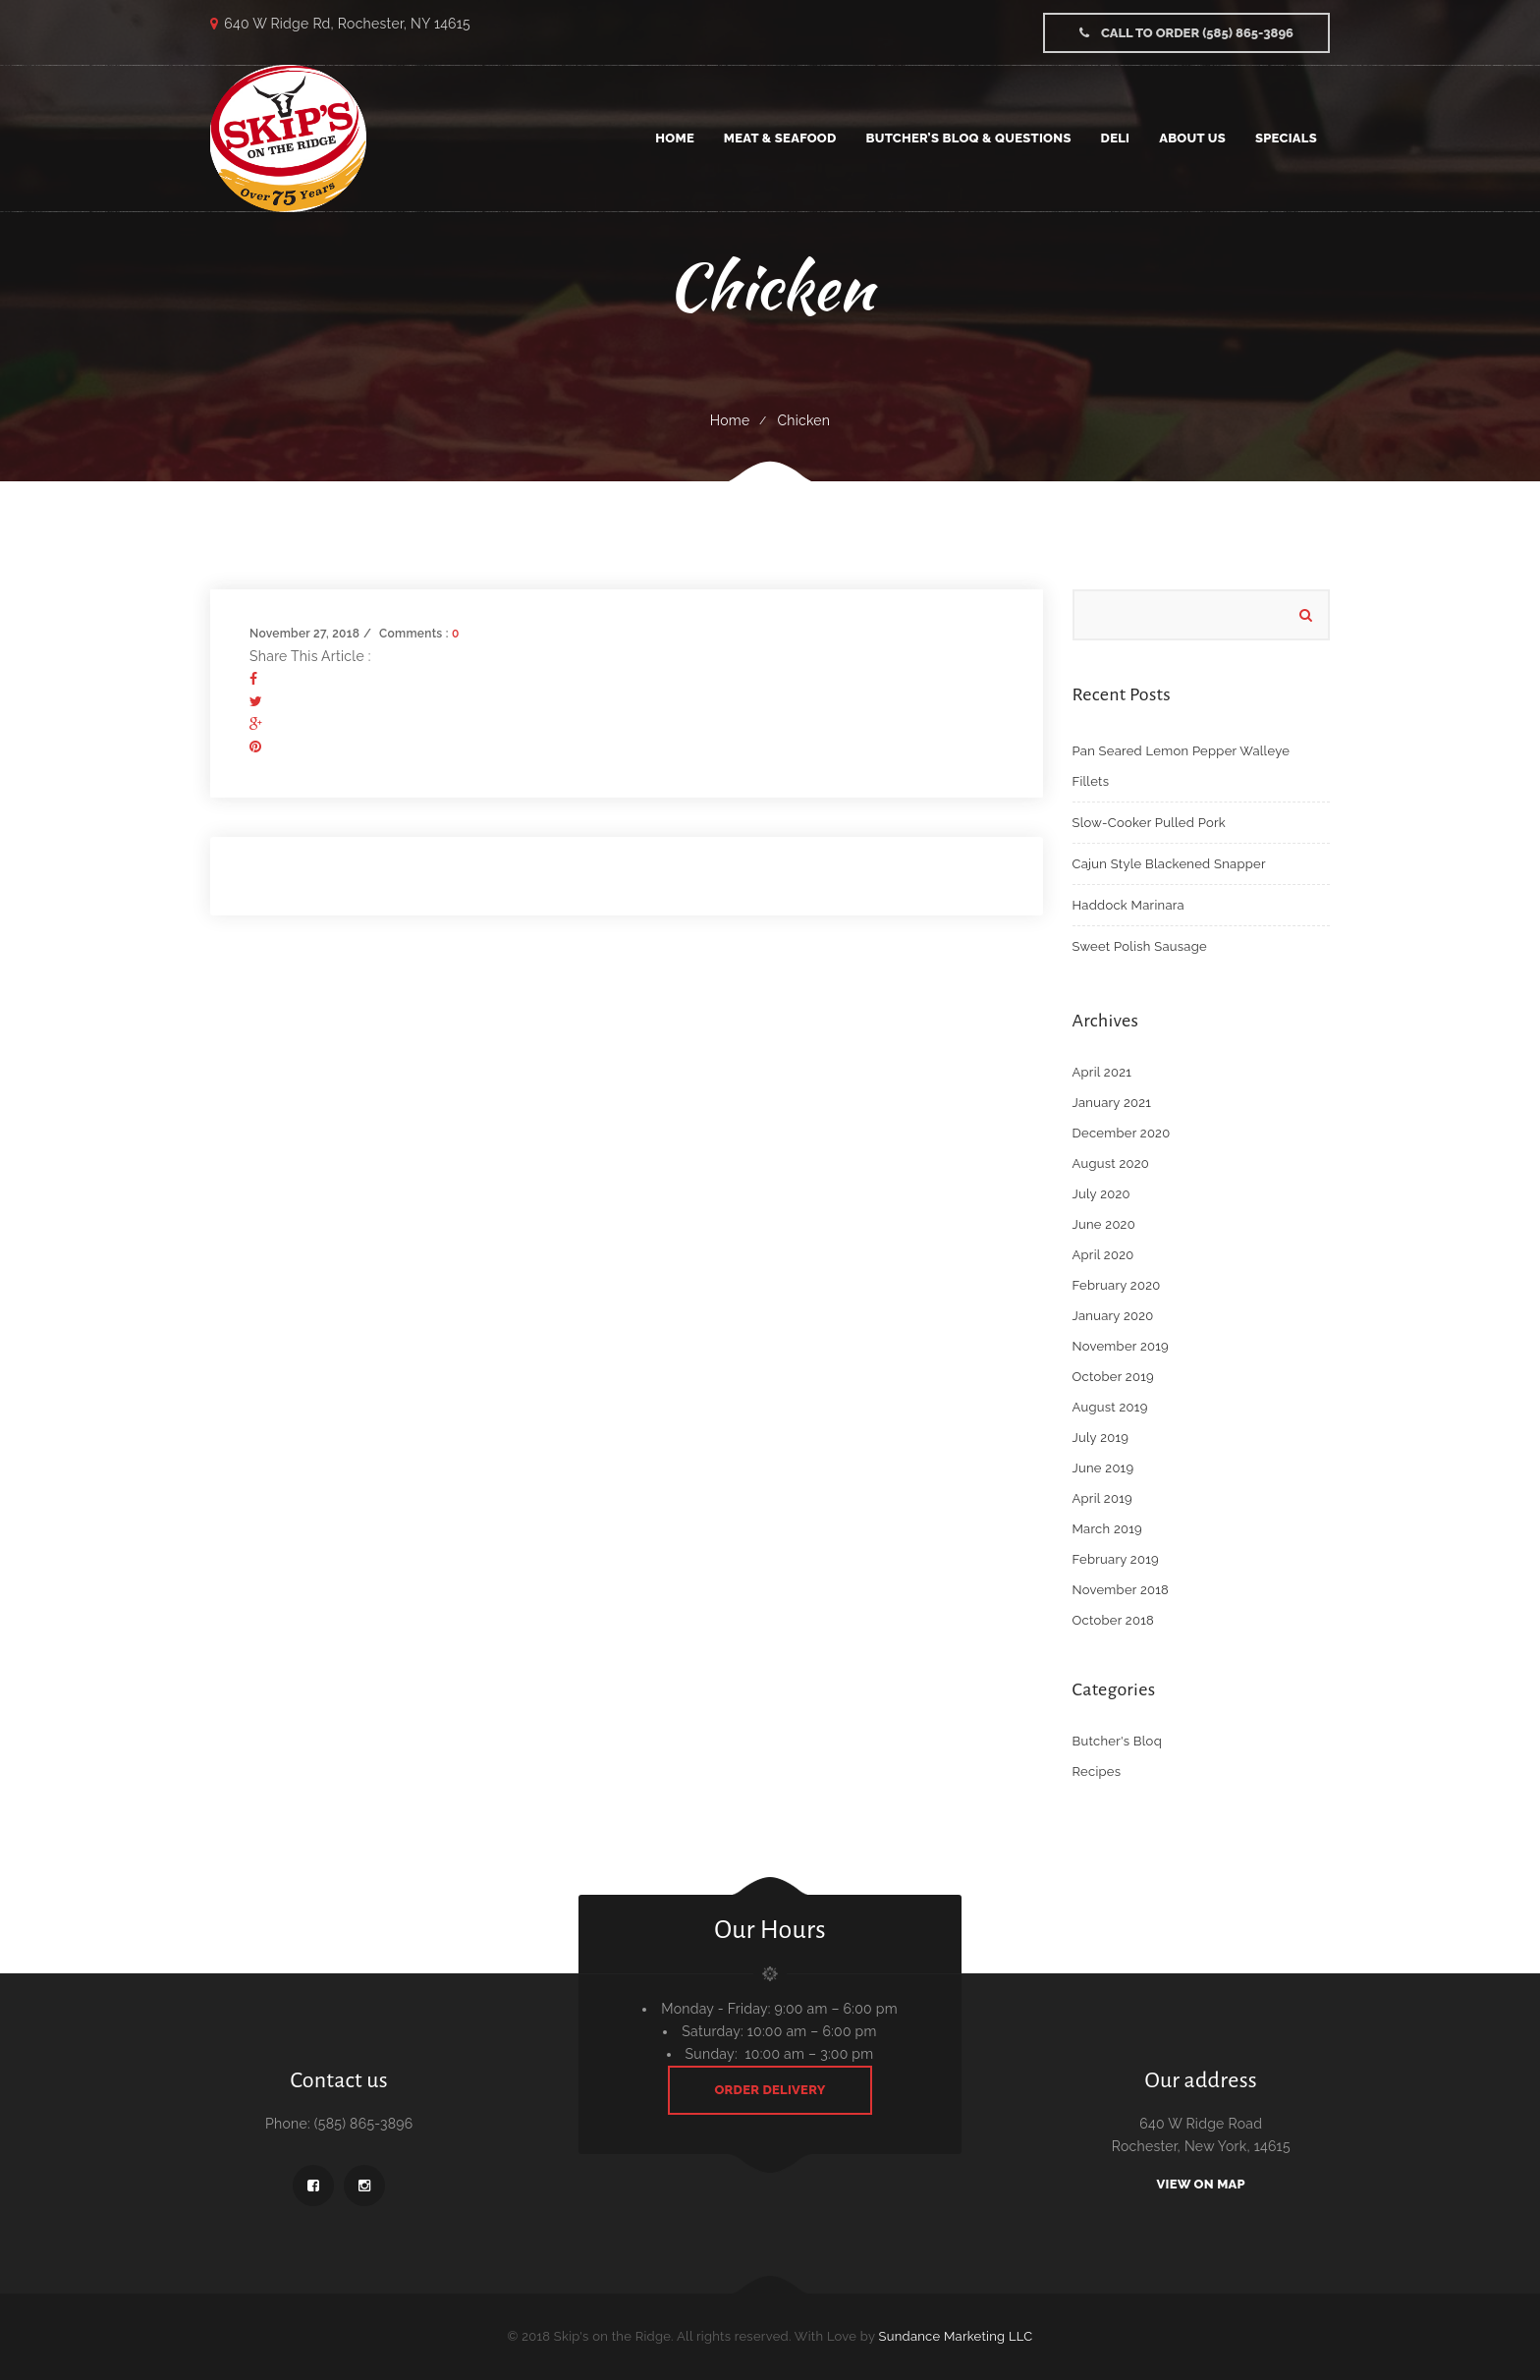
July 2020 (1101, 1194)
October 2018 (1113, 1620)
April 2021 (1102, 1072)
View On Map (1201, 2184)
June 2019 (1103, 1468)
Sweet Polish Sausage (1139, 946)
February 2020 (1116, 1285)
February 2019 (1115, 1559)
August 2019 (1110, 1407)
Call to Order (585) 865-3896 (1186, 33)
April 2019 (1102, 1498)
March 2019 (1107, 1529)
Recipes (1097, 1771)
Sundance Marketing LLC (956, 2336)
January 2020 (1113, 1315)
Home (730, 420)
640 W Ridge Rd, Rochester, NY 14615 (347, 23)
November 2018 (1121, 1589)
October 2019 (1113, 1376)
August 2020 (1111, 1163)
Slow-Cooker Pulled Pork (1149, 822)
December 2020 (1121, 1133)
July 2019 (1100, 1437)
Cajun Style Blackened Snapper (1169, 864)
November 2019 (1120, 1346)
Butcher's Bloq (1117, 1741)
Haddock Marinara (1128, 905)
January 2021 (1112, 1102)
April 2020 (1103, 1254)
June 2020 (1103, 1224)
